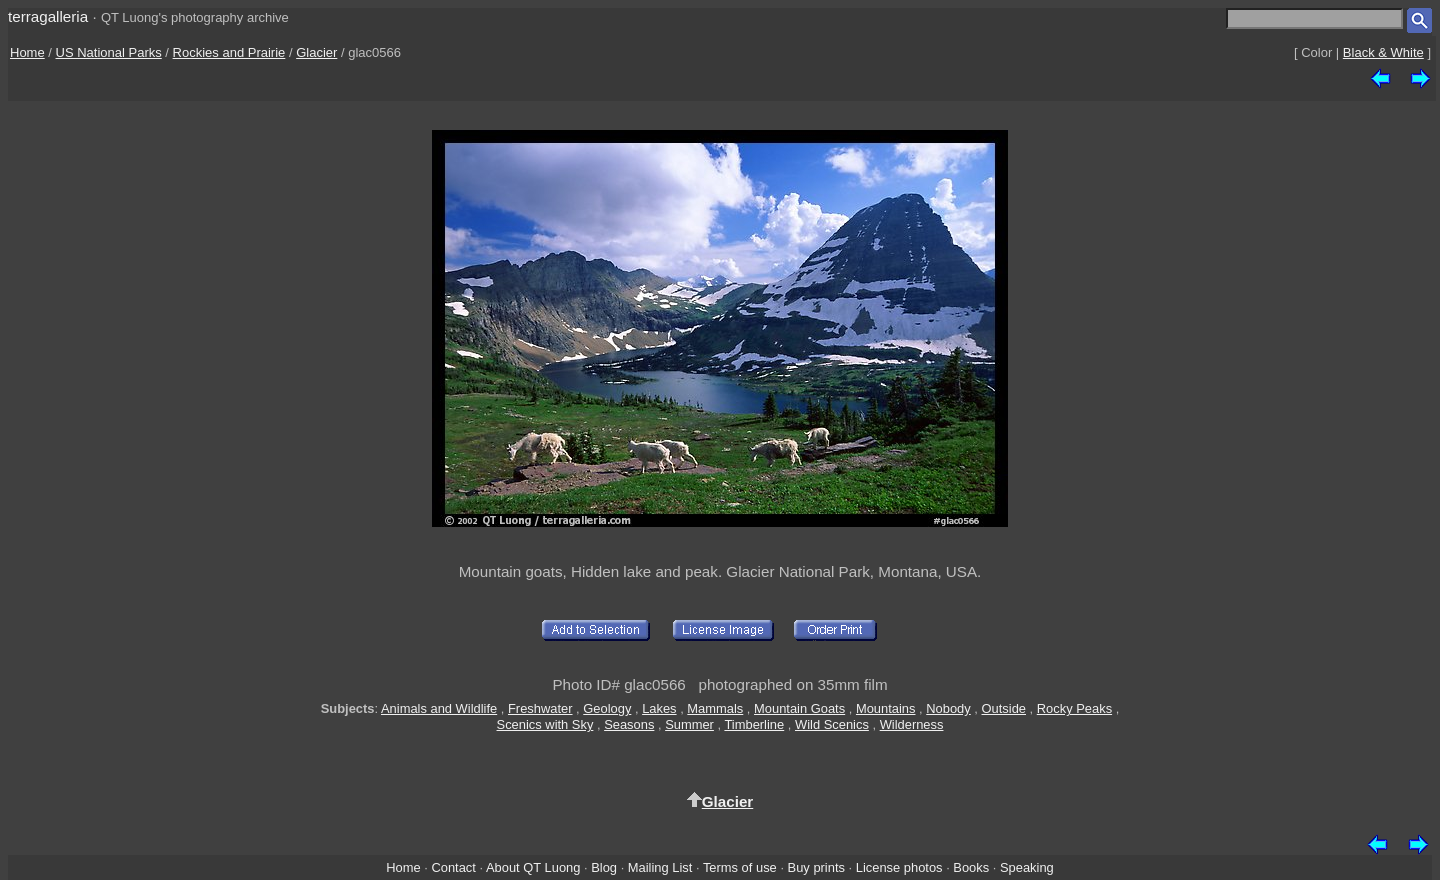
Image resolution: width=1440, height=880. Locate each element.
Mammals (715, 708)
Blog (604, 867)
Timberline (754, 724)
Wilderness (912, 724)
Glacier (316, 52)
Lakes (659, 708)
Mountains (886, 708)
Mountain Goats (799, 708)
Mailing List (660, 867)
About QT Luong (533, 867)
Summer (689, 724)
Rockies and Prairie (229, 52)
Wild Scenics (832, 724)
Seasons (629, 724)
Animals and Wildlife (439, 708)
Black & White (1383, 52)
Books (971, 867)
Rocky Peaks (1074, 708)
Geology (607, 708)
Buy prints (816, 867)
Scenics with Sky (545, 724)
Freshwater (540, 708)
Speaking (1027, 867)
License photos (899, 867)
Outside (1004, 708)
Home (27, 52)
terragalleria (48, 16)
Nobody (948, 708)
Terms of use (740, 867)
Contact (453, 867)
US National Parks (109, 52)
